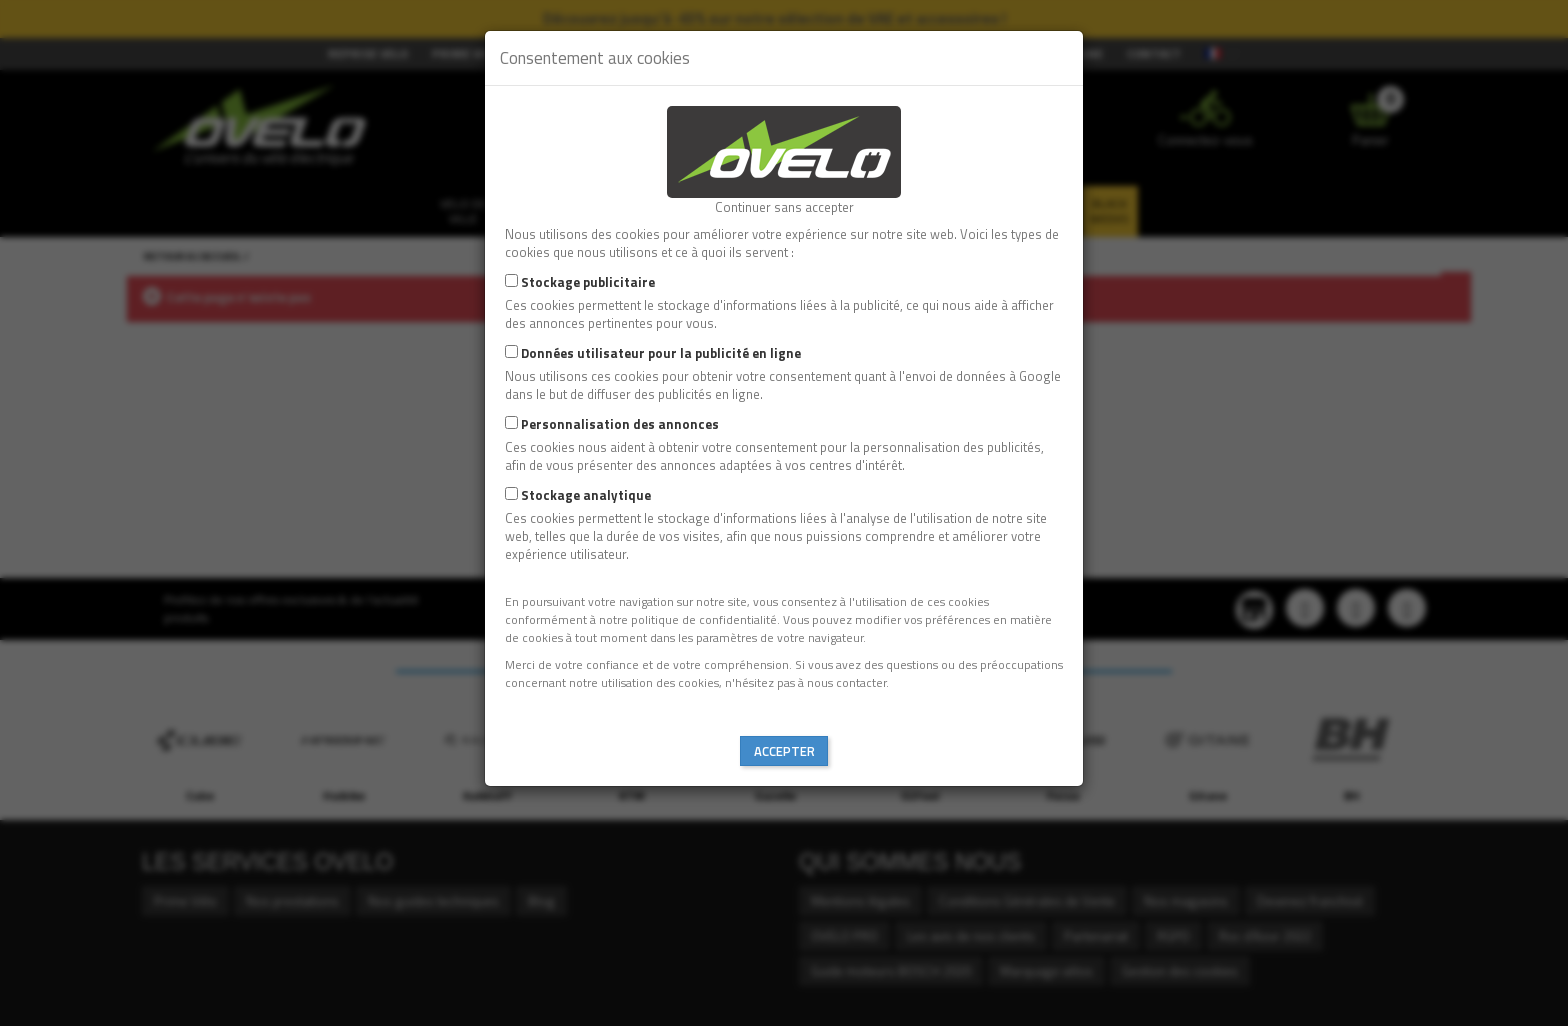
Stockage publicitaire (588, 282)
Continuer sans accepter (784, 207)
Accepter (784, 751)
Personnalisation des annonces (620, 424)
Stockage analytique (586, 495)
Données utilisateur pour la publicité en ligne (661, 353)
